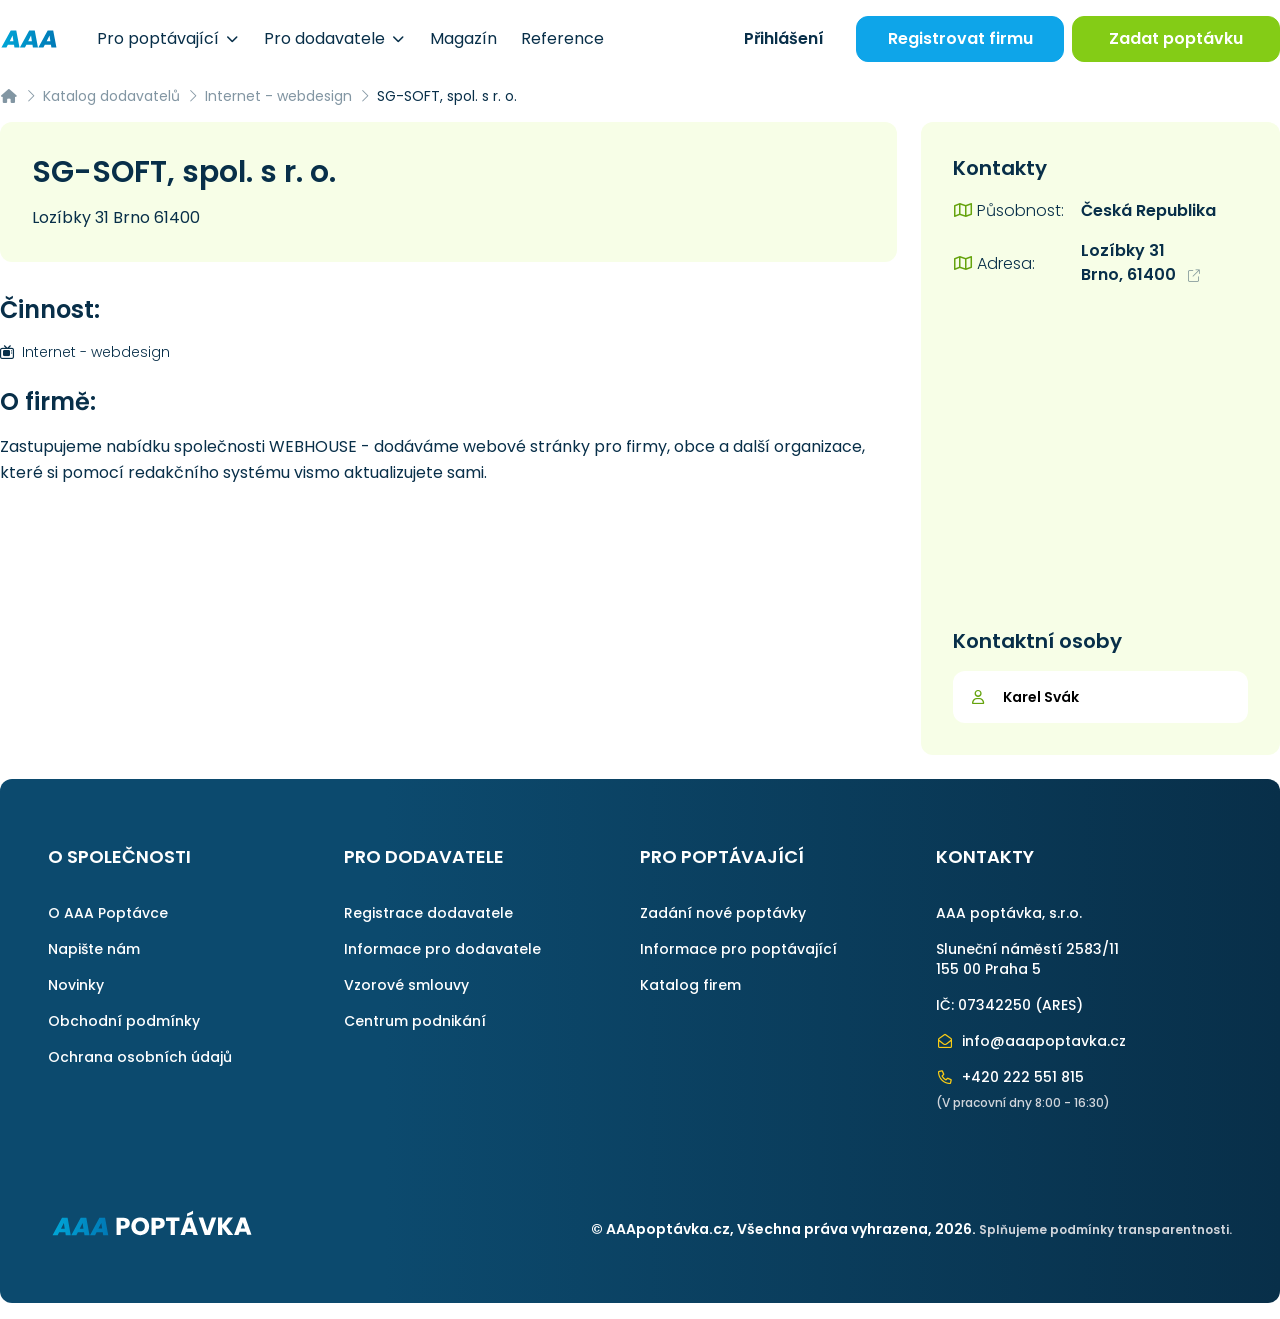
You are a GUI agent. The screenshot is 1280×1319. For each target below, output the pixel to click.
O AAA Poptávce (108, 913)
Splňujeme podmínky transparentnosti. (1105, 1229)
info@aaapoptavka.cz (1031, 1041)
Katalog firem (690, 985)
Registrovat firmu (960, 38)
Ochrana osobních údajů (140, 1057)
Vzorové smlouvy (406, 985)
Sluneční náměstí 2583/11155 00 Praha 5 (1027, 959)
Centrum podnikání (415, 1021)
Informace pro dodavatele (442, 949)
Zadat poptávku (1176, 38)
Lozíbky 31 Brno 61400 (116, 217)
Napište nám (94, 949)
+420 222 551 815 (1010, 1077)
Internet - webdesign (278, 96)
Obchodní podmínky (124, 1021)
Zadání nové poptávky (723, 913)
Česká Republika (1148, 210)
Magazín (463, 38)
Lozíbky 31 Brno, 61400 (1140, 262)
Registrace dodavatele (428, 913)
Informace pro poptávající (738, 949)
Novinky (76, 985)
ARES (1059, 1005)
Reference (562, 38)
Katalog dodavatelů (111, 96)
